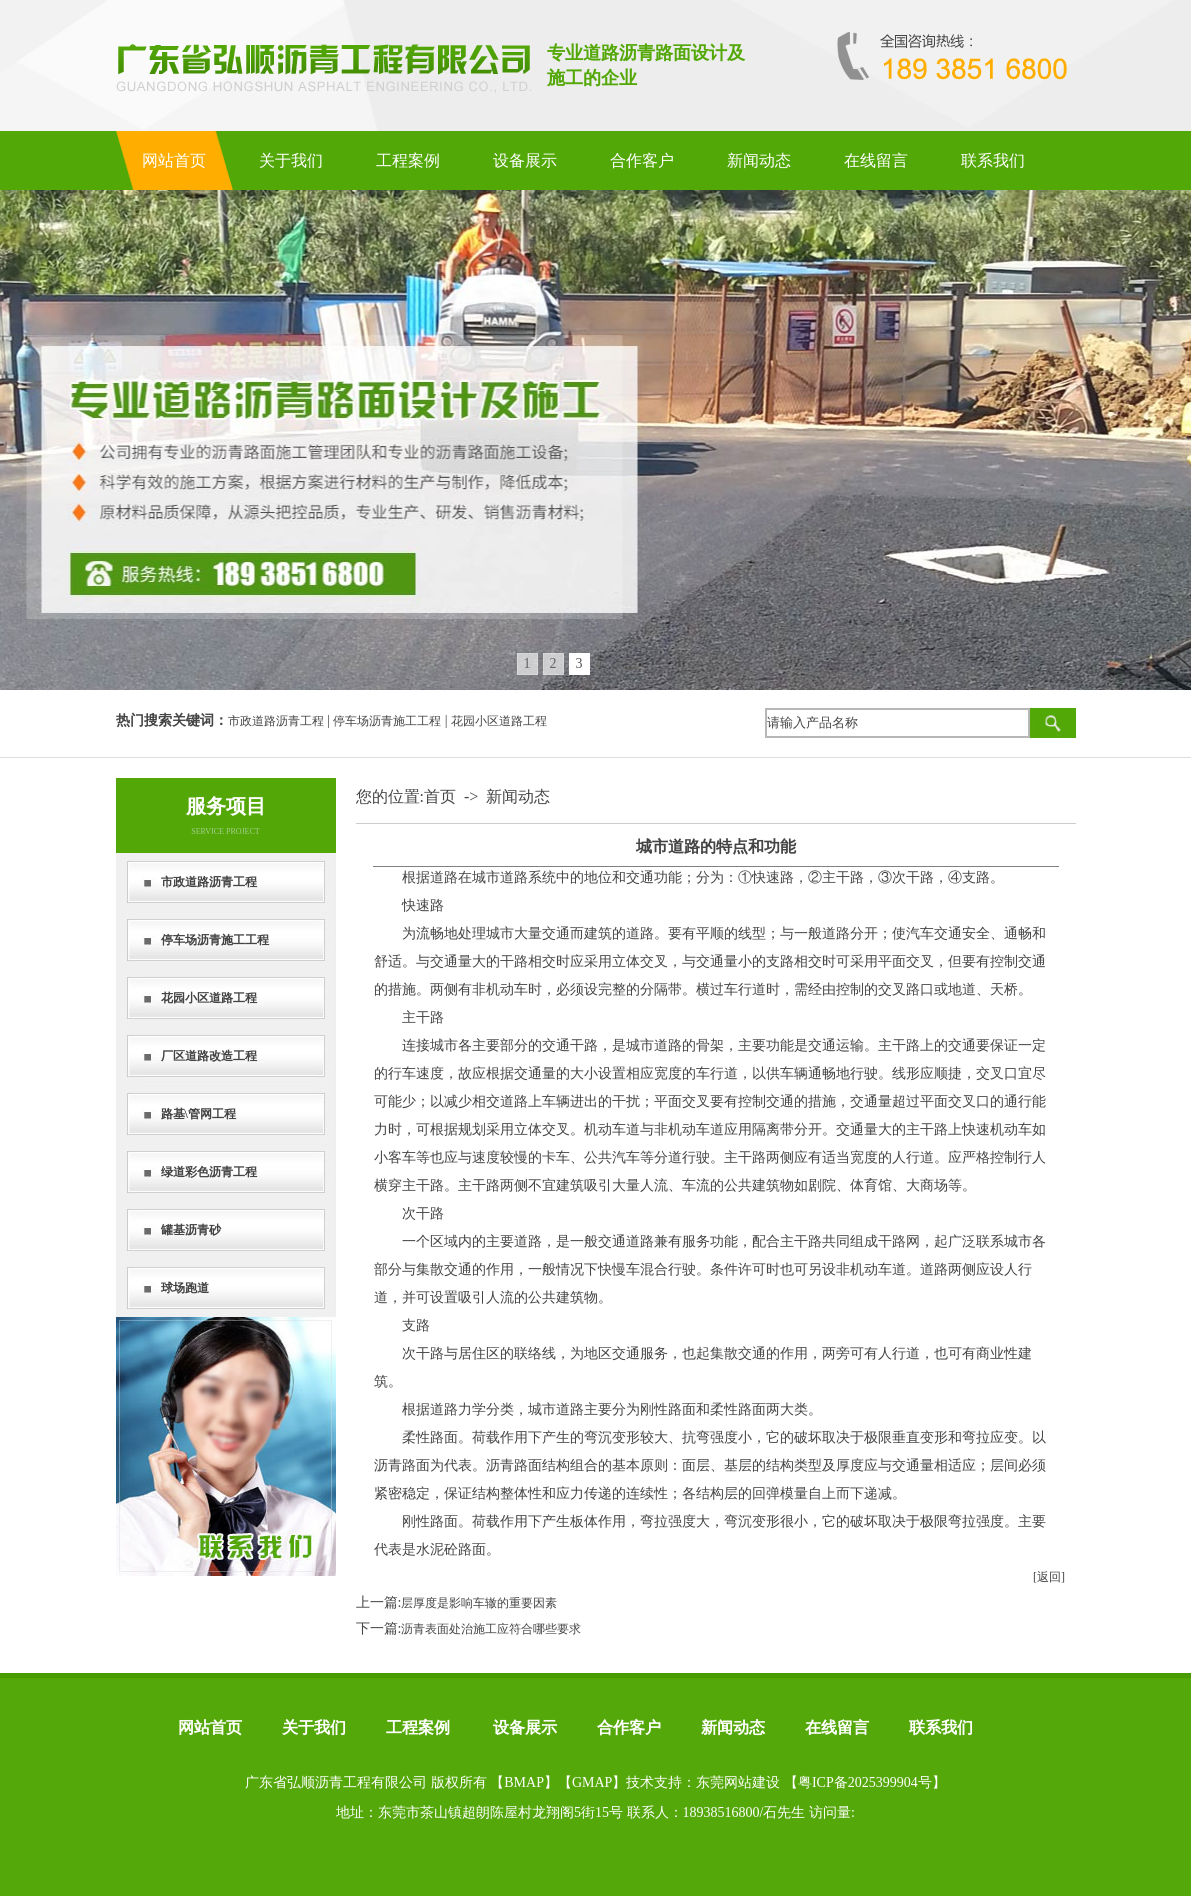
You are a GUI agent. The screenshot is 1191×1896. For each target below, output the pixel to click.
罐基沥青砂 (191, 1230)
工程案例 (408, 160)
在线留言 (876, 160)
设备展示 (525, 160)
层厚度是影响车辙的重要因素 (479, 1603)
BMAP (524, 1782)
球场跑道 (185, 1288)
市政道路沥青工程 (276, 721)
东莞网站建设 (738, 1782)
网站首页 (174, 160)
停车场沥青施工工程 (387, 721)
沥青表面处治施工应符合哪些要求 (491, 1629)
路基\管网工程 (198, 1114)
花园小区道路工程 (499, 721)
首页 (440, 796)
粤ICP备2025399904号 (865, 1782)
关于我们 (291, 160)
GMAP (592, 1782)
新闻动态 (759, 160)
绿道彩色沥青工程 (209, 1172)
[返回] (1049, 1577)
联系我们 (993, 160)
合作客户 (642, 160)
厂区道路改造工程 (209, 1056)
